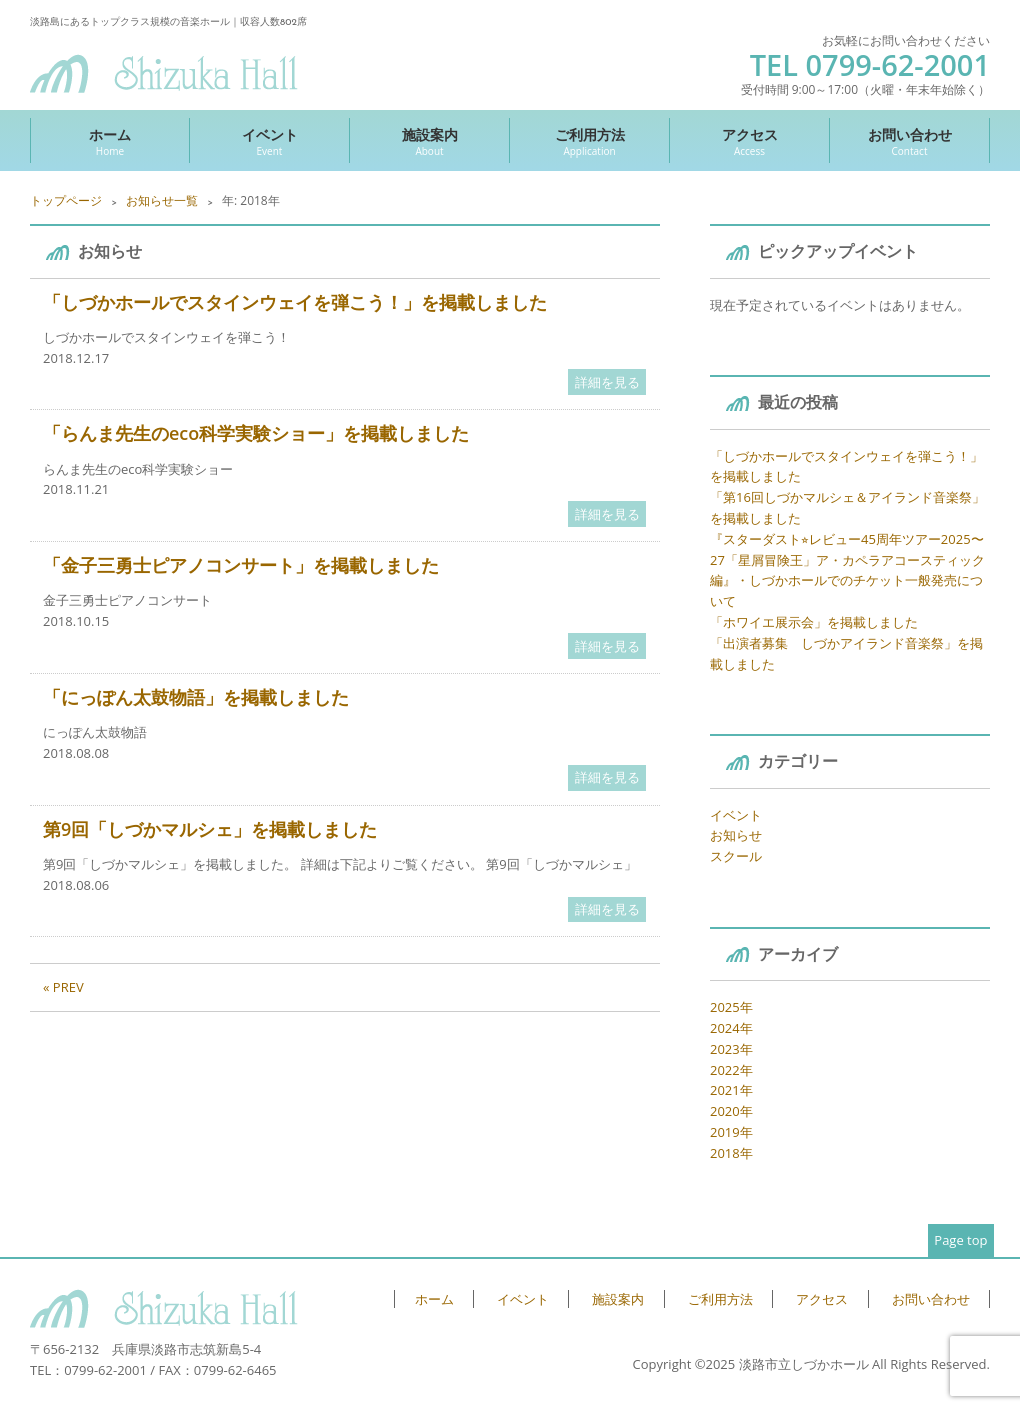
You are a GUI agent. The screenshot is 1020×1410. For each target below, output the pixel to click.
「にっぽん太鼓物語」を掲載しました (196, 697)
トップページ (66, 200)
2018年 (731, 1153)
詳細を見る (607, 382)
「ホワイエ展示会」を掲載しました (814, 622)
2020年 (731, 1111)
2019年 (731, 1132)
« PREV (63, 987)
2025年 (731, 1007)
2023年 (731, 1049)
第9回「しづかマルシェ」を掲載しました (210, 829)
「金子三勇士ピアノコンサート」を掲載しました (241, 565)
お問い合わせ (909, 141)
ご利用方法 (589, 141)
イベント (269, 141)
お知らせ (736, 835)
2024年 (731, 1028)
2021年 (731, 1090)
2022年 (731, 1070)
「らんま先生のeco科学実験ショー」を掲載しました (256, 433)
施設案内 (429, 141)
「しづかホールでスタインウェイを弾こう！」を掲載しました (295, 302)
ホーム (110, 141)
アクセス (749, 141)
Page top (960, 1240)
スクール (736, 856)
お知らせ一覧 (162, 200)
